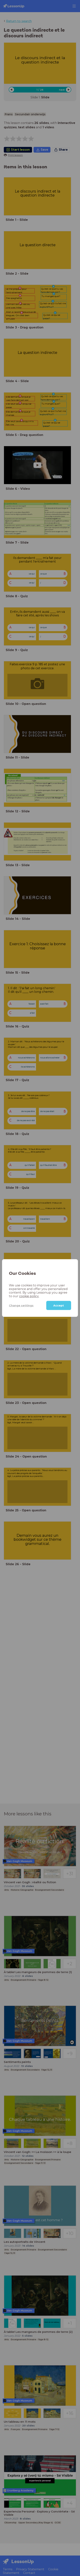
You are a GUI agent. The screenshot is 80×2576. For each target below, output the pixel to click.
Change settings (21, 1305)
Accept (58, 1305)
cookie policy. (29, 1296)
